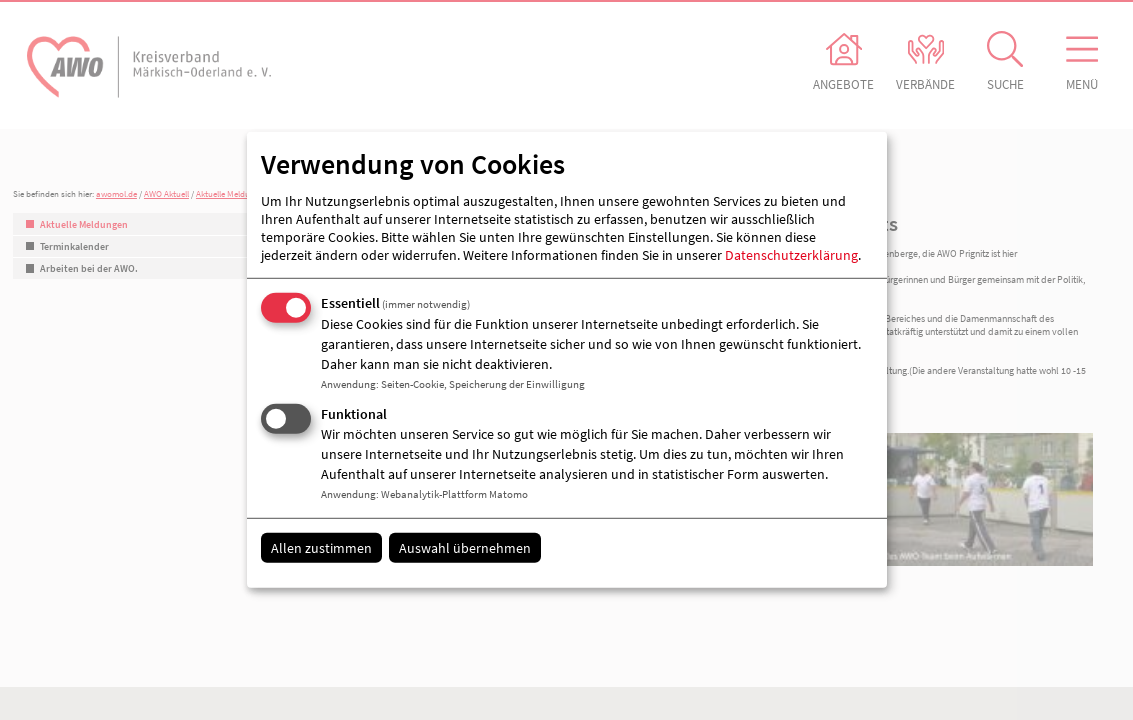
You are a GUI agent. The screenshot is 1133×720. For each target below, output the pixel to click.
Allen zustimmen (321, 547)
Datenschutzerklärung (791, 255)
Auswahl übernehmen (465, 547)
